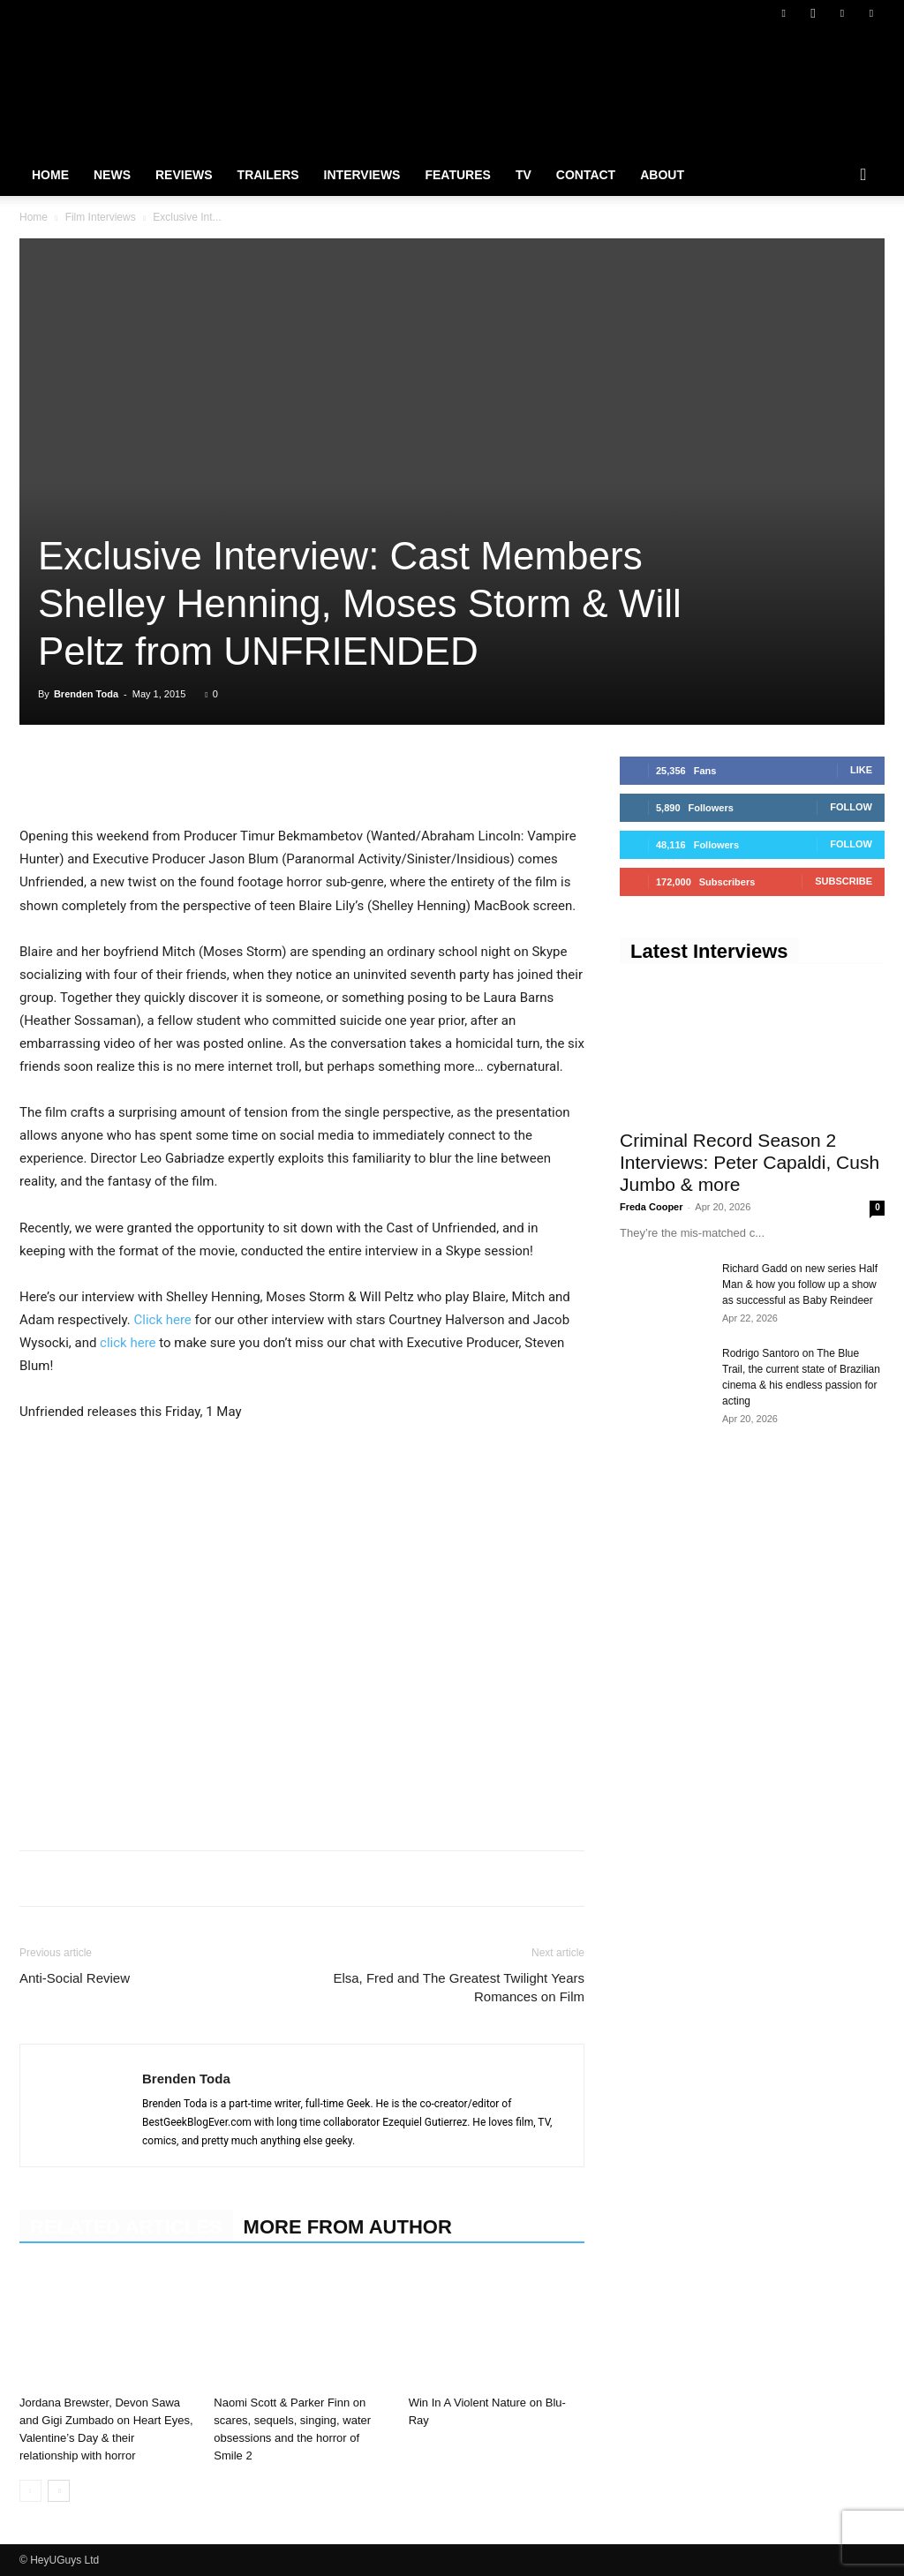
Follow (851, 807)
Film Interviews (100, 217)
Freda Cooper (651, 1206)
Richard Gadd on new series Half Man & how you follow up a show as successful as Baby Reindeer (800, 1284)
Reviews (184, 175)
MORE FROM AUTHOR (348, 2227)
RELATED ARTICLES (126, 2227)
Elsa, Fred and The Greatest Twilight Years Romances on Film (458, 1987)
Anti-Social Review (74, 1977)
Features (457, 175)
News (112, 175)
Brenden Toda (86, 694)
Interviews (362, 175)
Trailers (268, 175)
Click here (163, 1320)
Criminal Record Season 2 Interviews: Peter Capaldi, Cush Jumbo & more (749, 1162)
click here (127, 1343)
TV (523, 175)
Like (861, 770)
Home (50, 175)
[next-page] (59, 2491)
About (662, 175)
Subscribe (843, 881)
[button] (863, 176)
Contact (585, 175)
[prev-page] (30, 2491)
